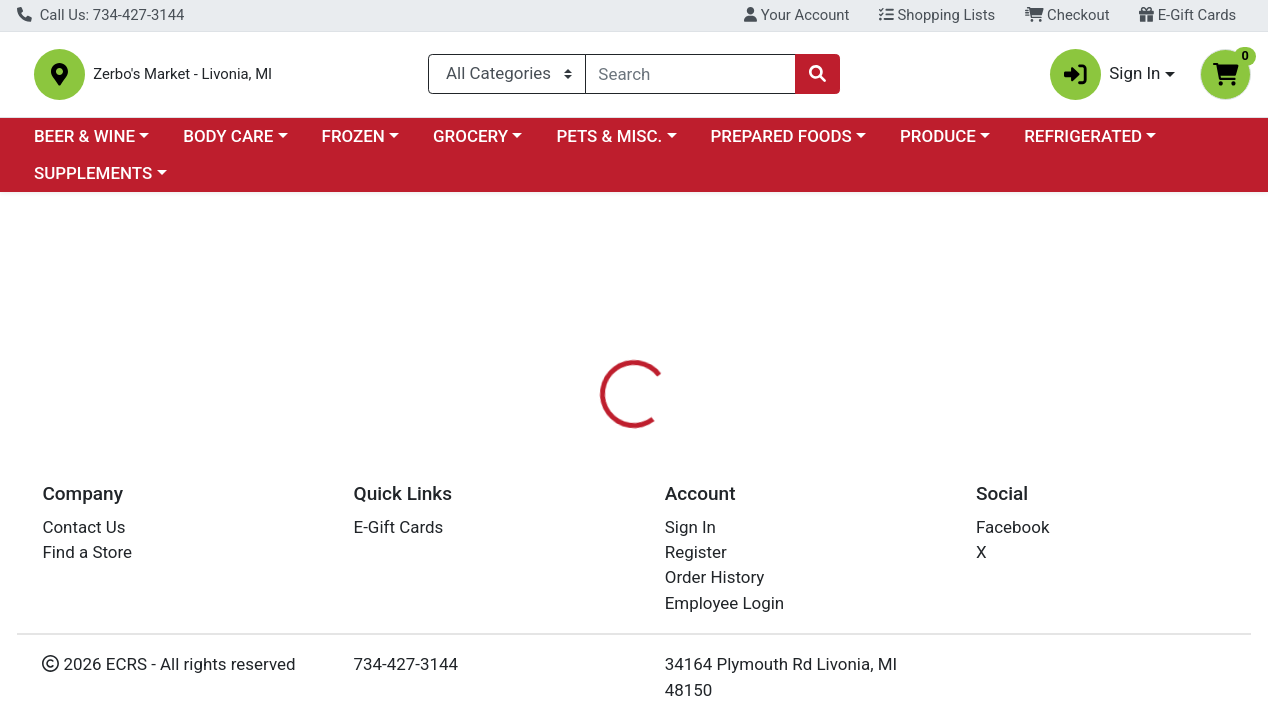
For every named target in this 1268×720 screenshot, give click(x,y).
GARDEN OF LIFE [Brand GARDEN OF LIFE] (799, 597)
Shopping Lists (937, 15)
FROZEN (353, 144)
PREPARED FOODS (781, 144)
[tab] (584, 472)
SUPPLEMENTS (93, 182)
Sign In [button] (1105, 78)
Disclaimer (678, 472)
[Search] (691, 78)
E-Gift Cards (1187, 15)
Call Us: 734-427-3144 (100, 15)
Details (584, 472)
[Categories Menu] (506, 78)
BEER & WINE (84, 144)
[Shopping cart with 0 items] (1225, 78)
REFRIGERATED (1083, 144)
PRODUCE (938, 144)
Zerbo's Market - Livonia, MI (242, 78)
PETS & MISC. (609, 144)
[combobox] (691, 78)
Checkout (1067, 15)
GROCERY (470, 144)
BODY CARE (228, 144)
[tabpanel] (898, 593)
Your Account (796, 15)
